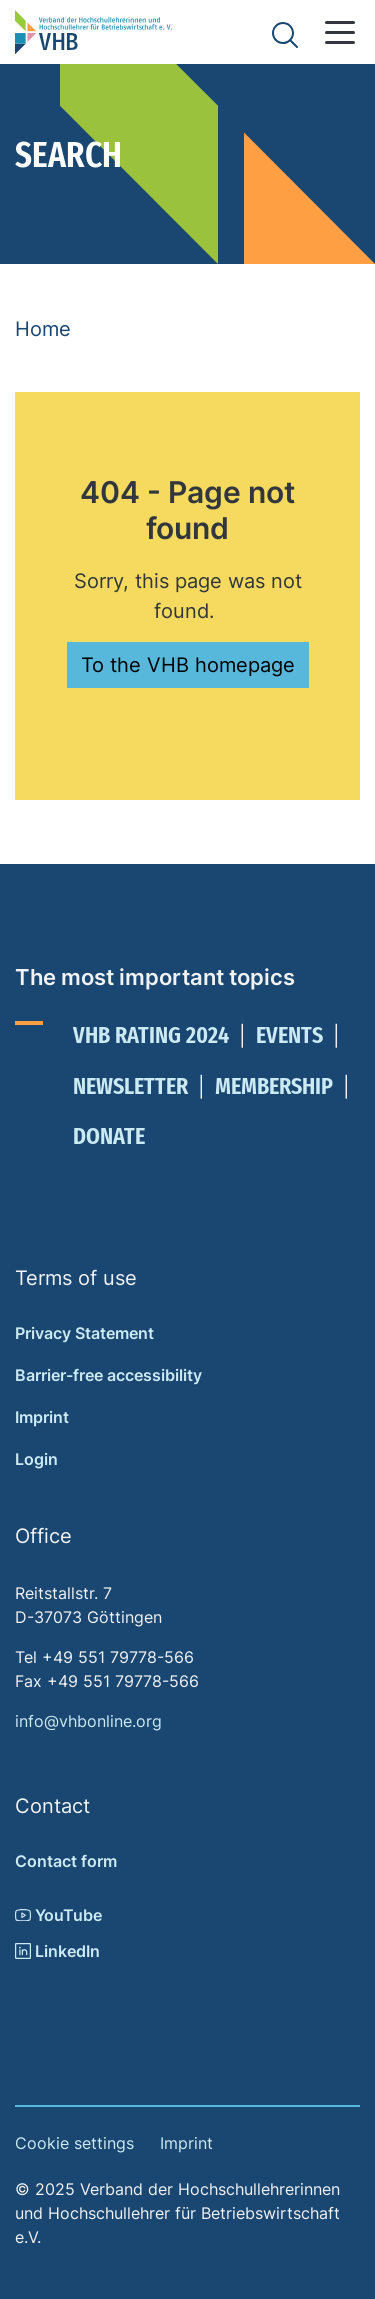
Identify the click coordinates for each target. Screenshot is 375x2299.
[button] (340, 32)
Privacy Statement (84, 1333)
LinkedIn (57, 1951)
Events (289, 1035)
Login (36, 1459)
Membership (274, 1086)
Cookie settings (74, 2143)
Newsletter (130, 1086)
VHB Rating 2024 (151, 1035)
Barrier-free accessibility (108, 1375)
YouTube (58, 1915)
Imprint (42, 1417)
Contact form (66, 1861)
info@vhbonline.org (88, 1721)
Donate (109, 1136)
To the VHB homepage (188, 665)
